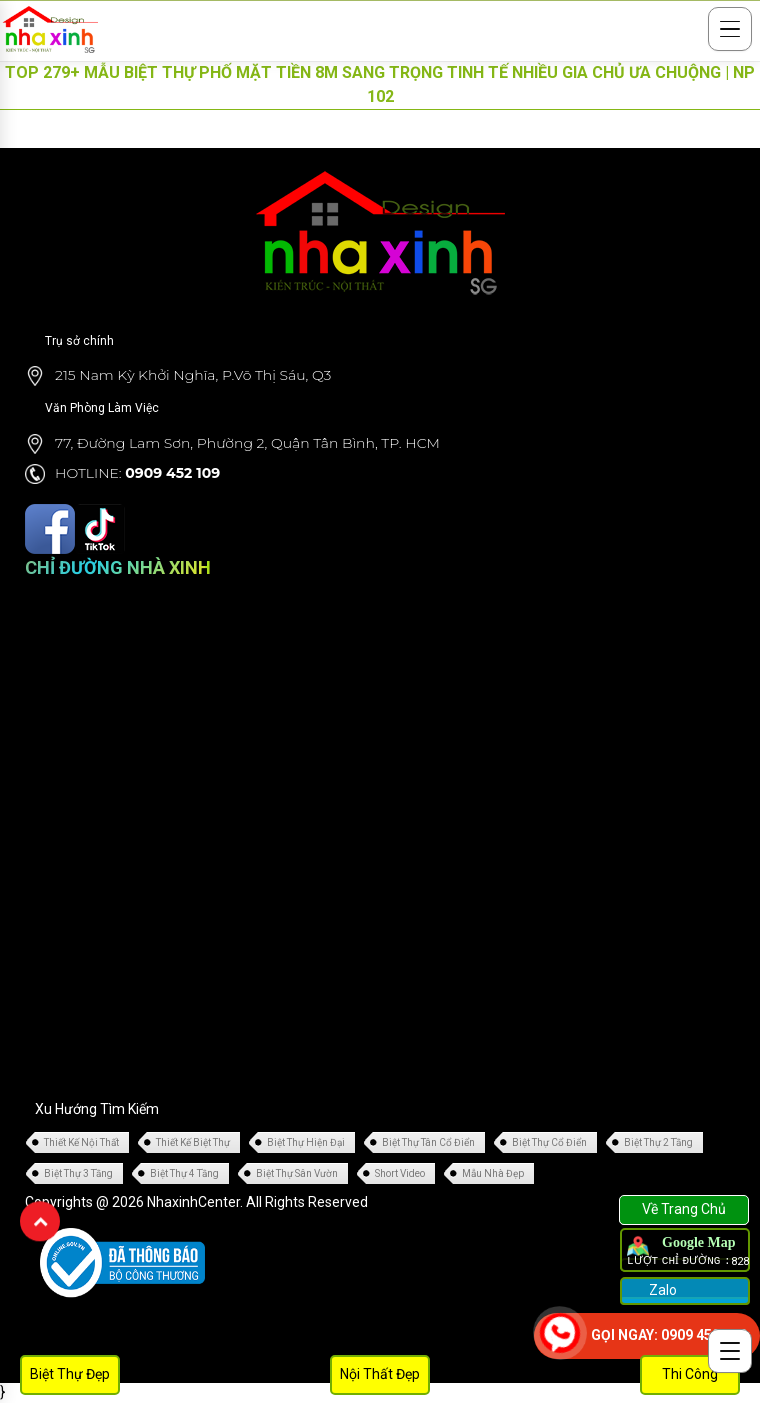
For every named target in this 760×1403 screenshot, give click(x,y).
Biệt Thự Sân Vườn (297, 1173)
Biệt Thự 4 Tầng (184, 1173)
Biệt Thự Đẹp (70, 1374)
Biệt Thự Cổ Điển (549, 1142)
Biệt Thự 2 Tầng (658, 1142)
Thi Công (690, 1374)
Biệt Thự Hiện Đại (306, 1142)
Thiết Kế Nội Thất (81, 1142)
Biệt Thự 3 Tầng (78, 1173)
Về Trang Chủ (684, 1209)
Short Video (400, 1173)
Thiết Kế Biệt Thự (193, 1142)
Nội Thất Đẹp (380, 1374)
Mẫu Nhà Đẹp (493, 1173)
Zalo (661, 1290)
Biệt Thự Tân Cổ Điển (428, 1142)
